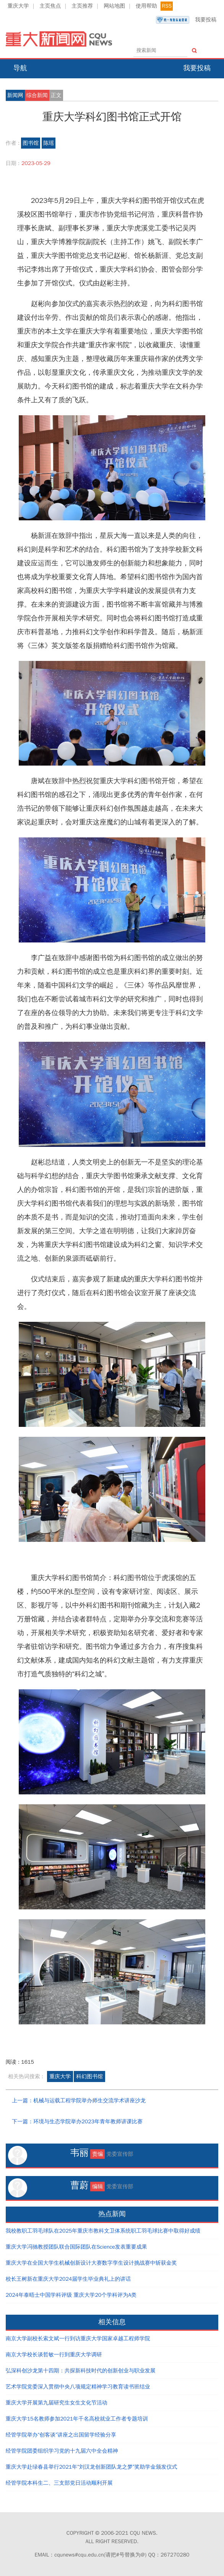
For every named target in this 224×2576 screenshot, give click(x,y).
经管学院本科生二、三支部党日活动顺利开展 (59, 2483)
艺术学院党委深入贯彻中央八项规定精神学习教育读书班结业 (78, 2386)
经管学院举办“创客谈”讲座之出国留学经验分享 (61, 2435)
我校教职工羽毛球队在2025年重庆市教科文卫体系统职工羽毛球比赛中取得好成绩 (103, 2231)
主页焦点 (50, 6)
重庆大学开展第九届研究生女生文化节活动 (56, 2403)
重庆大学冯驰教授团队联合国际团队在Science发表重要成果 (76, 2247)
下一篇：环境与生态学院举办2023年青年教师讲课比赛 (77, 2121)
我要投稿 (186, 20)
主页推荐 (82, 6)
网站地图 (114, 6)
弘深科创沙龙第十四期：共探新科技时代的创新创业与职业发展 (81, 2370)
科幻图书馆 (89, 2076)
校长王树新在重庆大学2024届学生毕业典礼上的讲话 (68, 2279)
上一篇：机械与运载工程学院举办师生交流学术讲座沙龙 (79, 2100)
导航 (20, 68)
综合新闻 (37, 95)
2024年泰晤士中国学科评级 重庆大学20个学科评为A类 (71, 2295)
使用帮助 (146, 6)
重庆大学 (18, 6)
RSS (167, 6)
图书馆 (31, 143)
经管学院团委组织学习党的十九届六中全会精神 (62, 2451)
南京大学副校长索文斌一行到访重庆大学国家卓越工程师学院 (78, 2338)
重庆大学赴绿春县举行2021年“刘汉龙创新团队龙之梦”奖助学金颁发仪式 (91, 2467)
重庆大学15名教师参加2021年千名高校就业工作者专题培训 (77, 2419)
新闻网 (15, 95)
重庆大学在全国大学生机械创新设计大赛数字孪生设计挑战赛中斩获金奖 (91, 2263)
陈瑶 (48, 143)
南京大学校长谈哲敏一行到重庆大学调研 (54, 2354)
